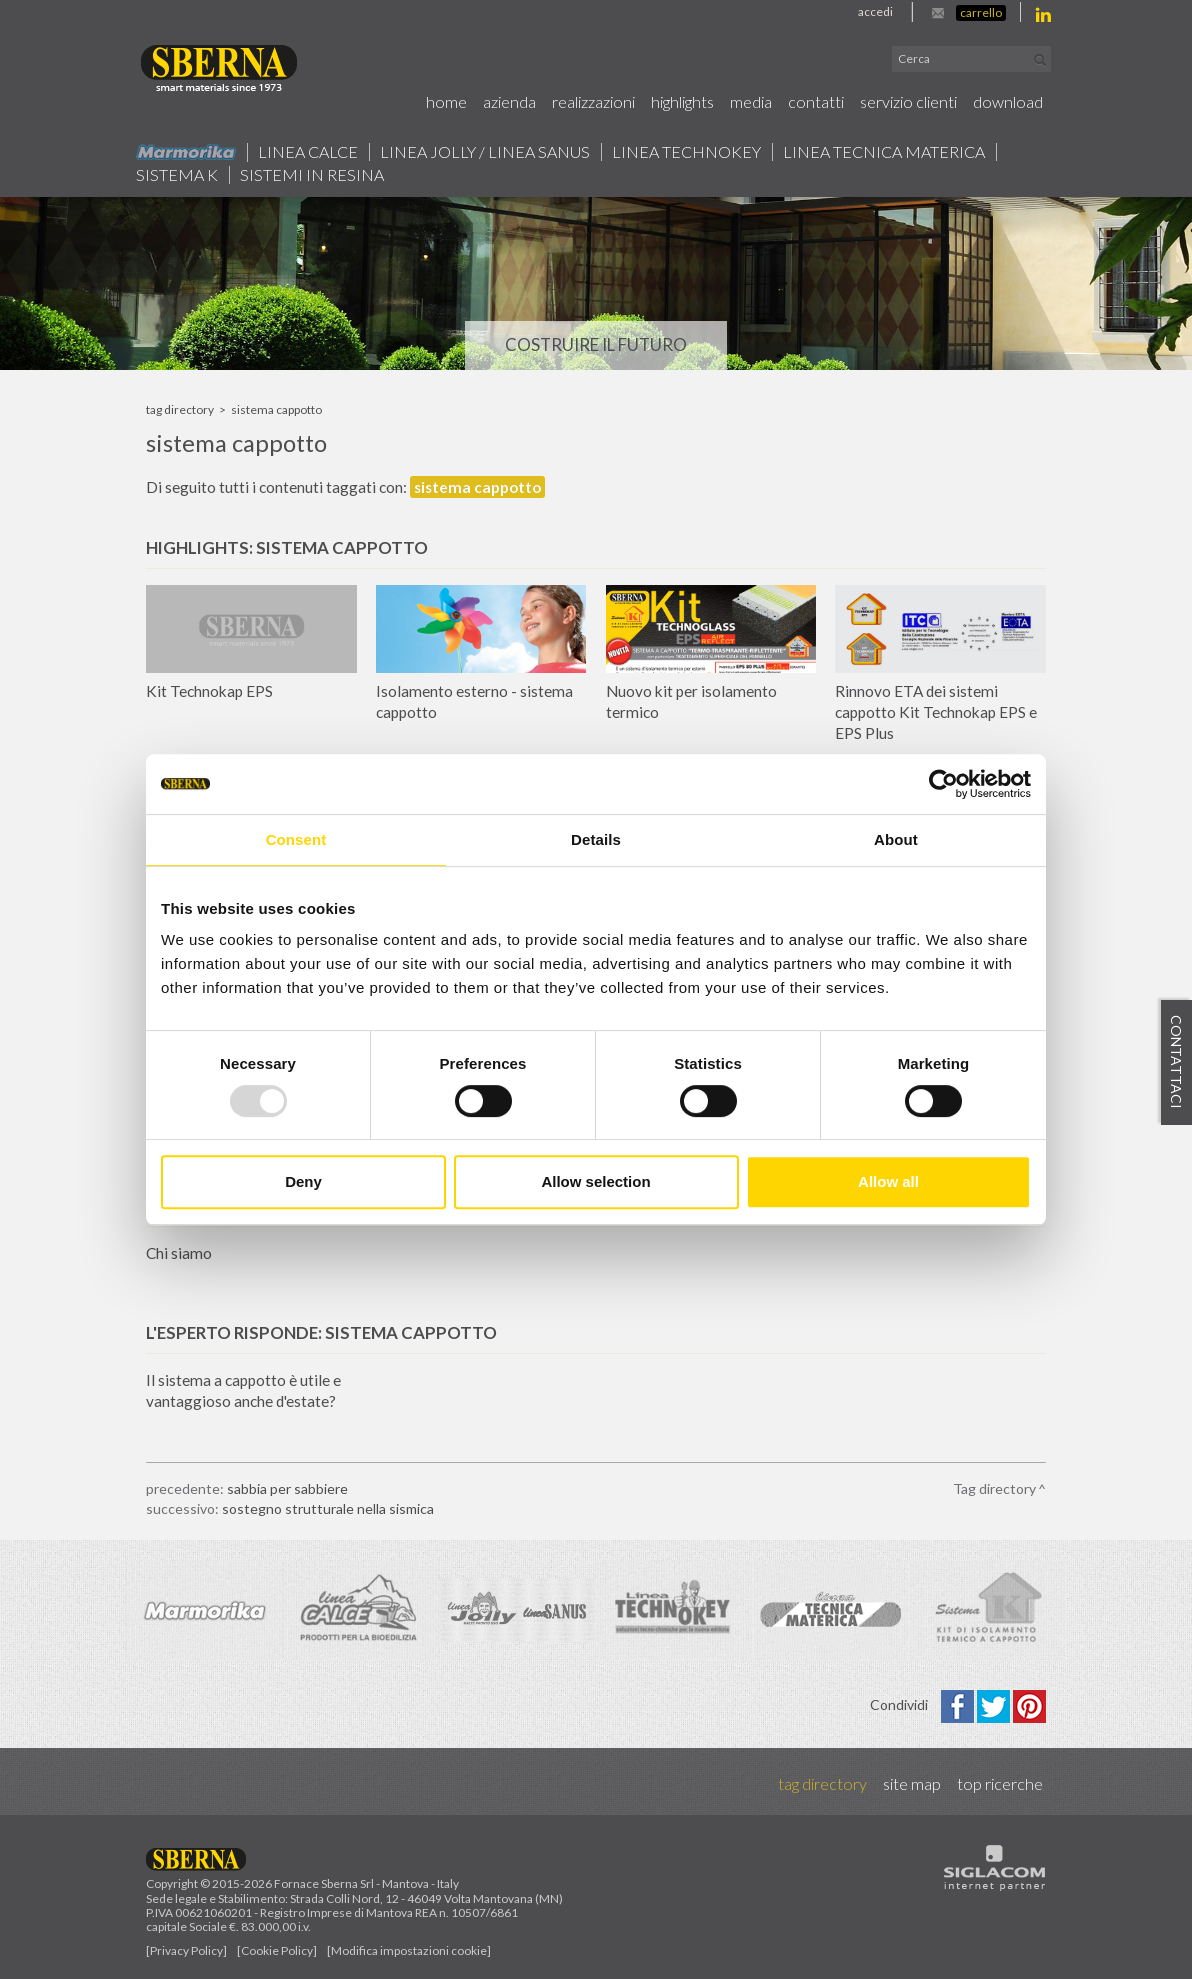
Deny (303, 1181)
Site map (912, 1783)
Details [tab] (596, 839)
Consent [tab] (296, 839)
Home (446, 101)
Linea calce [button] (308, 152)
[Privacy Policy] (186, 1950)
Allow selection (595, 1181)
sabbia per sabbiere (287, 1488)
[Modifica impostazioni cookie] (409, 1950)
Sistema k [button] (177, 175)
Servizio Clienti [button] (908, 101)
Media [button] (751, 101)
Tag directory (180, 409)
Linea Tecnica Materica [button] (884, 152)
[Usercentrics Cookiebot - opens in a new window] (943, 784)
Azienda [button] (509, 101)
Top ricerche (1000, 1783)
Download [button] (1008, 101)
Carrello (981, 12)
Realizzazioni (593, 101)
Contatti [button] (816, 101)
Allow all (888, 1181)
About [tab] (896, 839)
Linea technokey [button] (686, 152)
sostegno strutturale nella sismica (328, 1508)
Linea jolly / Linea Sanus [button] (485, 152)
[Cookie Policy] (277, 1950)
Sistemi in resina (312, 175)
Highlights (682, 101)
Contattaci (1176, 1062)
